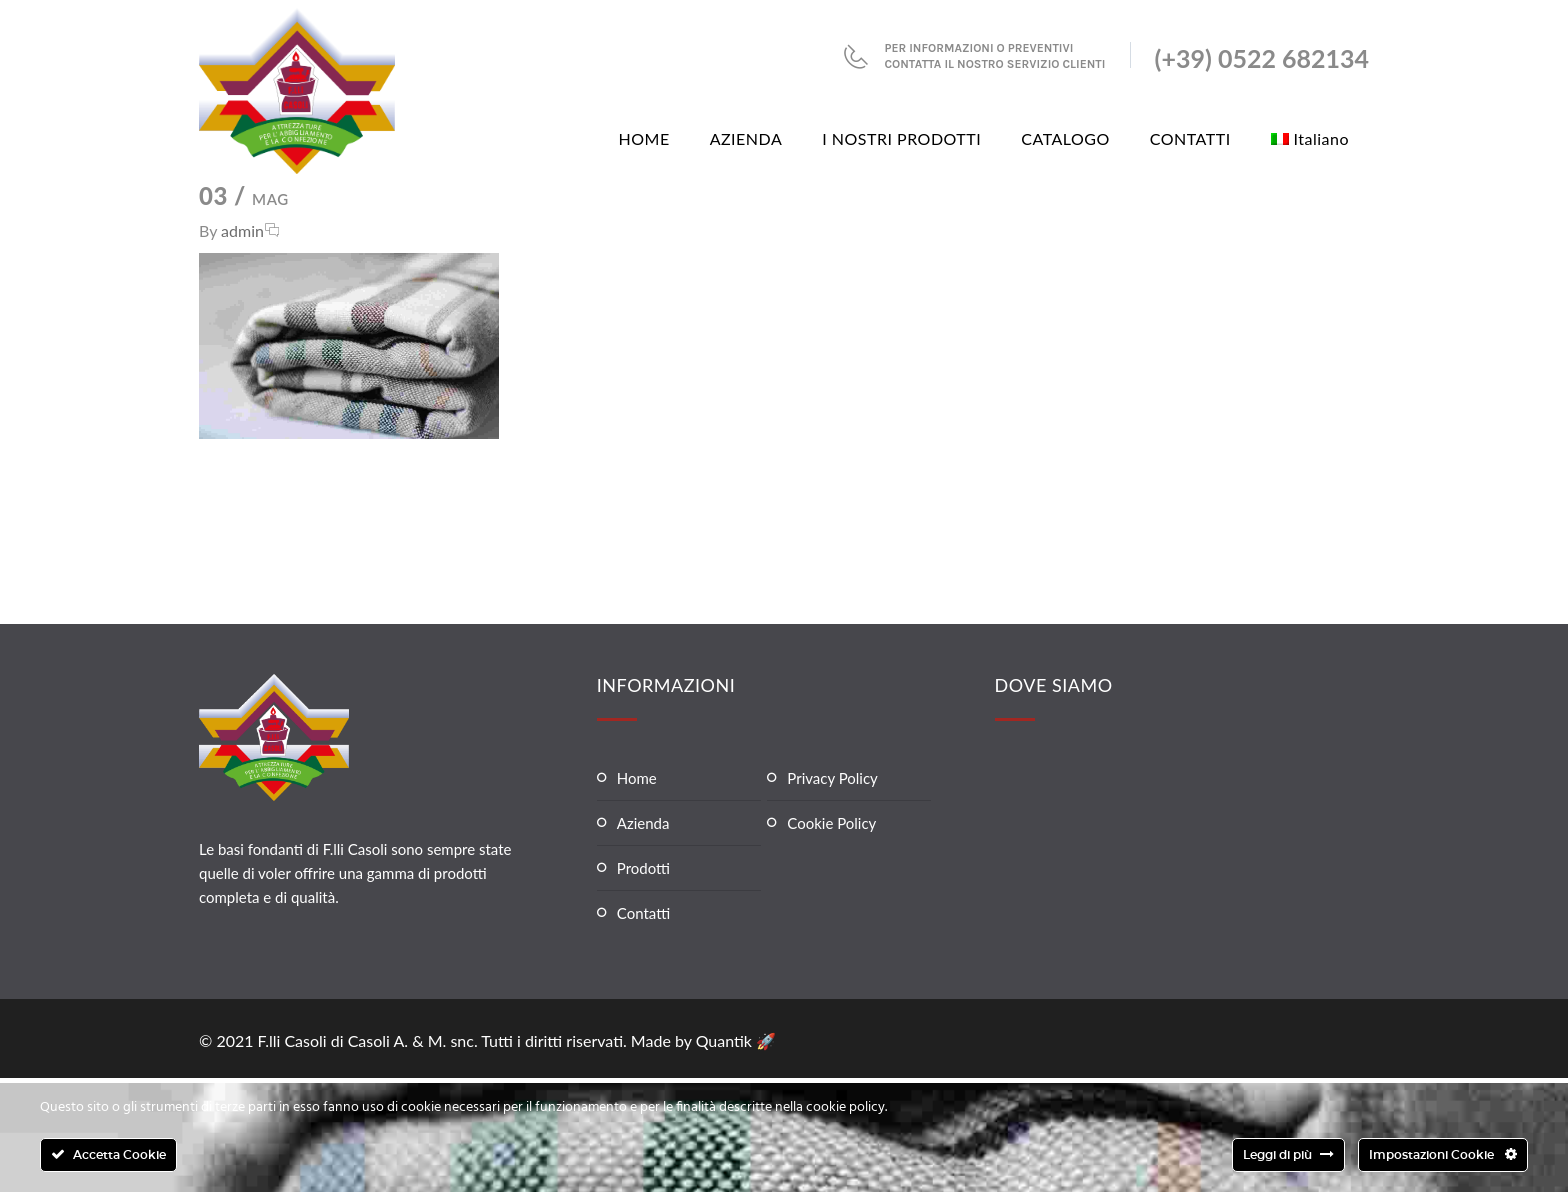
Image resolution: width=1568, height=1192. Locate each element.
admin (242, 230)
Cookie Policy (831, 823)
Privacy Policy (832, 778)
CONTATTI (1190, 138)
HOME (644, 138)
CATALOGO (1065, 138)
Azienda (643, 823)
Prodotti (643, 868)
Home (637, 778)
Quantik (726, 1040)
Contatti (643, 913)
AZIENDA (746, 138)
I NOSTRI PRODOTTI (901, 138)
